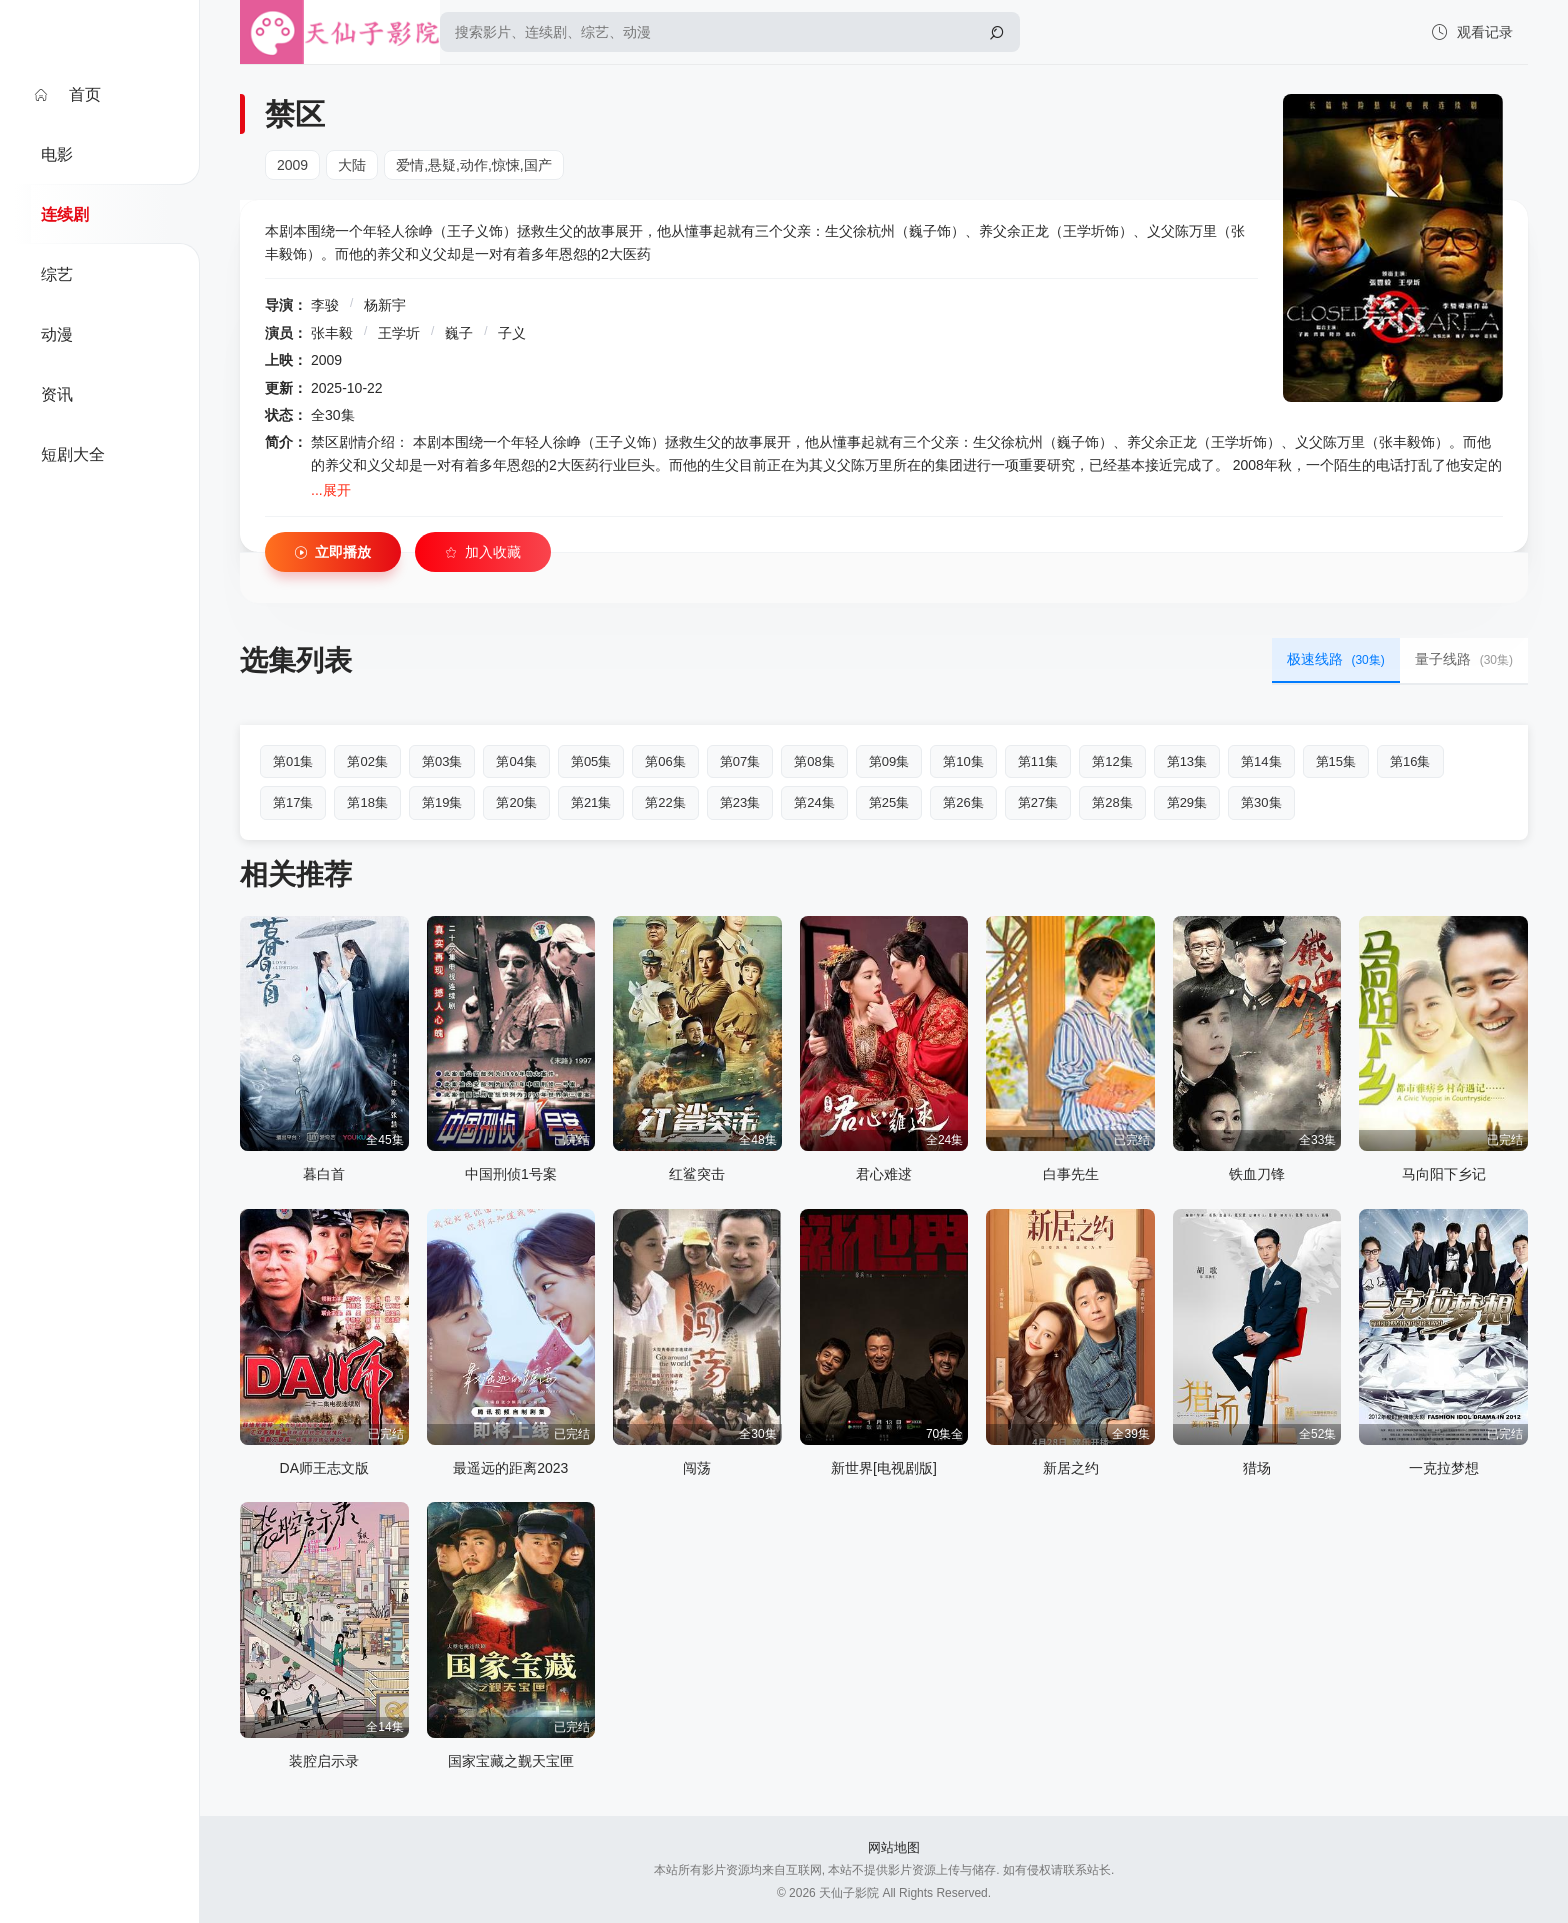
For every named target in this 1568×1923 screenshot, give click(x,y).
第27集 (1038, 802)
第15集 (1336, 761)
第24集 (814, 802)
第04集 (516, 761)
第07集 (740, 761)
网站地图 (894, 1847)
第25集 (889, 802)
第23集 (740, 802)
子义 (512, 333)
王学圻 (399, 333)
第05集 (591, 761)
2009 (292, 165)
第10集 (963, 761)
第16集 (1410, 761)
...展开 (331, 490)
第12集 (1112, 761)
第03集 (442, 761)
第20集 (516, 802)
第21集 (591, 802)
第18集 (367, 802)
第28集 (1112, 802)
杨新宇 (385, 305)
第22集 (665, 802)
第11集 (1038, 761)
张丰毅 (332, 333)
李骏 (325, 305)
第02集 (367, 761)
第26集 (963, 802)
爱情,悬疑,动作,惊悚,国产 (474, 165)
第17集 (293, 802)
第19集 (442, 802)
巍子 (459, 333)
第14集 (1261, 761)
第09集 (889, 761)
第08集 (814, 761)
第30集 (1261, 802)
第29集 (1187, 802)
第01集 (293, 761)
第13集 (1187, 761)
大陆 (352, 165)
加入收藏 (483, 552)
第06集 (665, 761)
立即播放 (333, 552)
